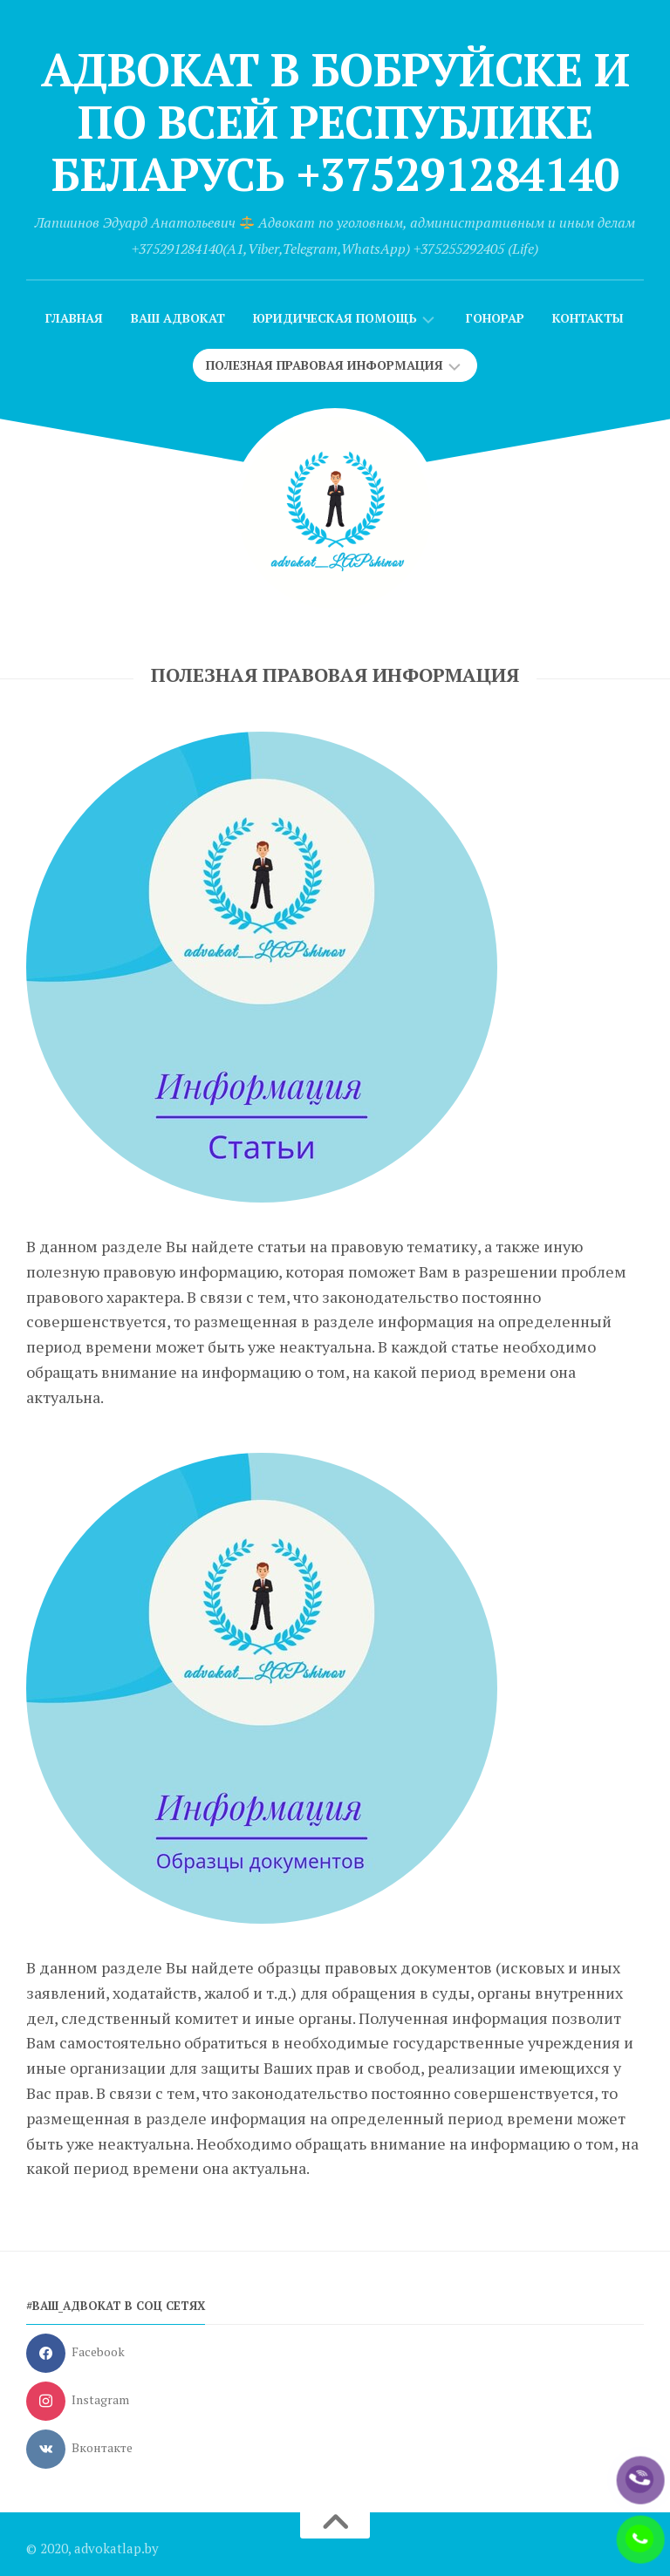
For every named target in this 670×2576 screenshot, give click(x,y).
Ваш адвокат (178, 318)
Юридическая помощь (335, 318)
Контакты (588, 318)
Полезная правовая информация (324, 365)
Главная (74, 318)
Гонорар (495, 318)
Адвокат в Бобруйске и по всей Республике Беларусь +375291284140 (335, 121)
